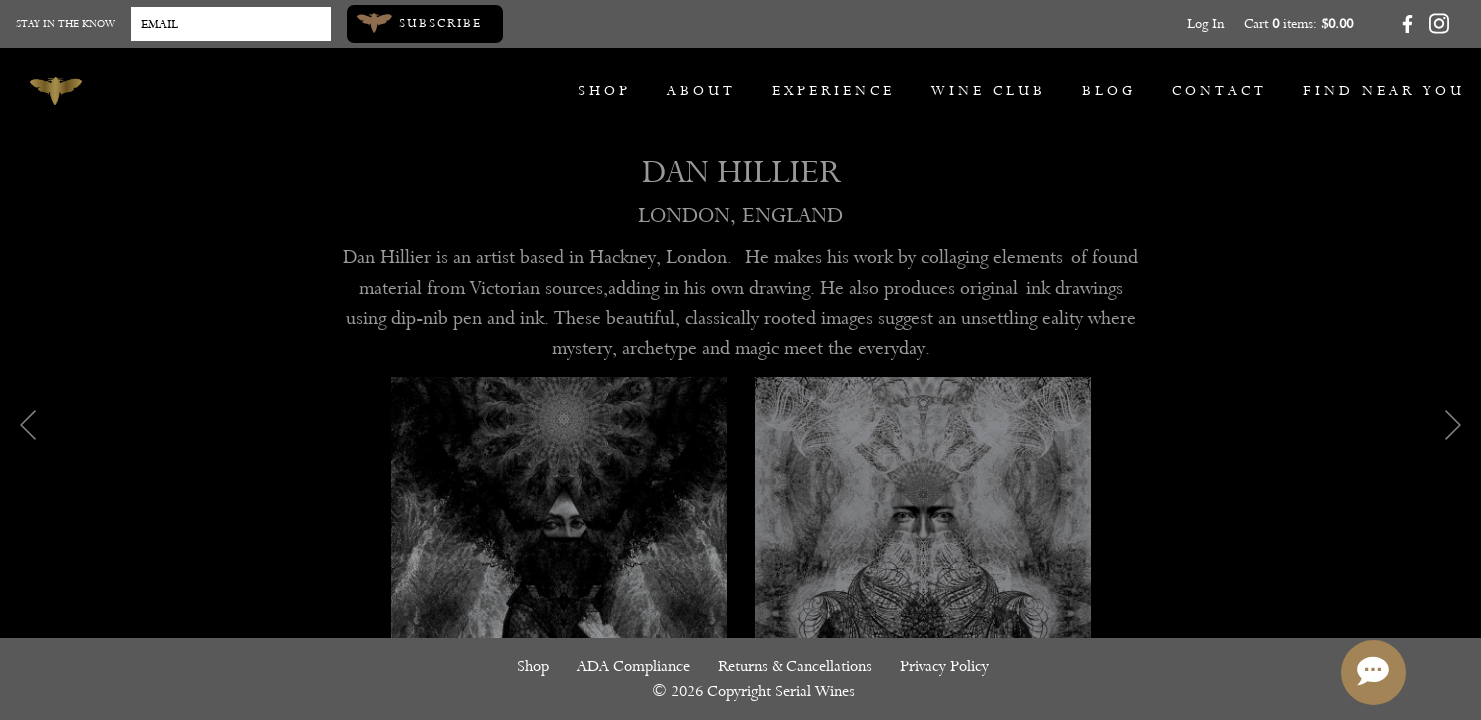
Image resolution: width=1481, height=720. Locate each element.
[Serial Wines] (56, 91)
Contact (1219, 90)
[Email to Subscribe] (231, 24)
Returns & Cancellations (795, 666)
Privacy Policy (944, 666)
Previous (28, 425)
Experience (833, 90)
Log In (1205, 23)
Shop (604, 90)
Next (1453, 425)
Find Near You (1384, 90)
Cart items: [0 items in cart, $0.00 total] (1298, 23)
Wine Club (988, 90)
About (701, 90)
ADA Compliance (633, 666)
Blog (1109, 90)
